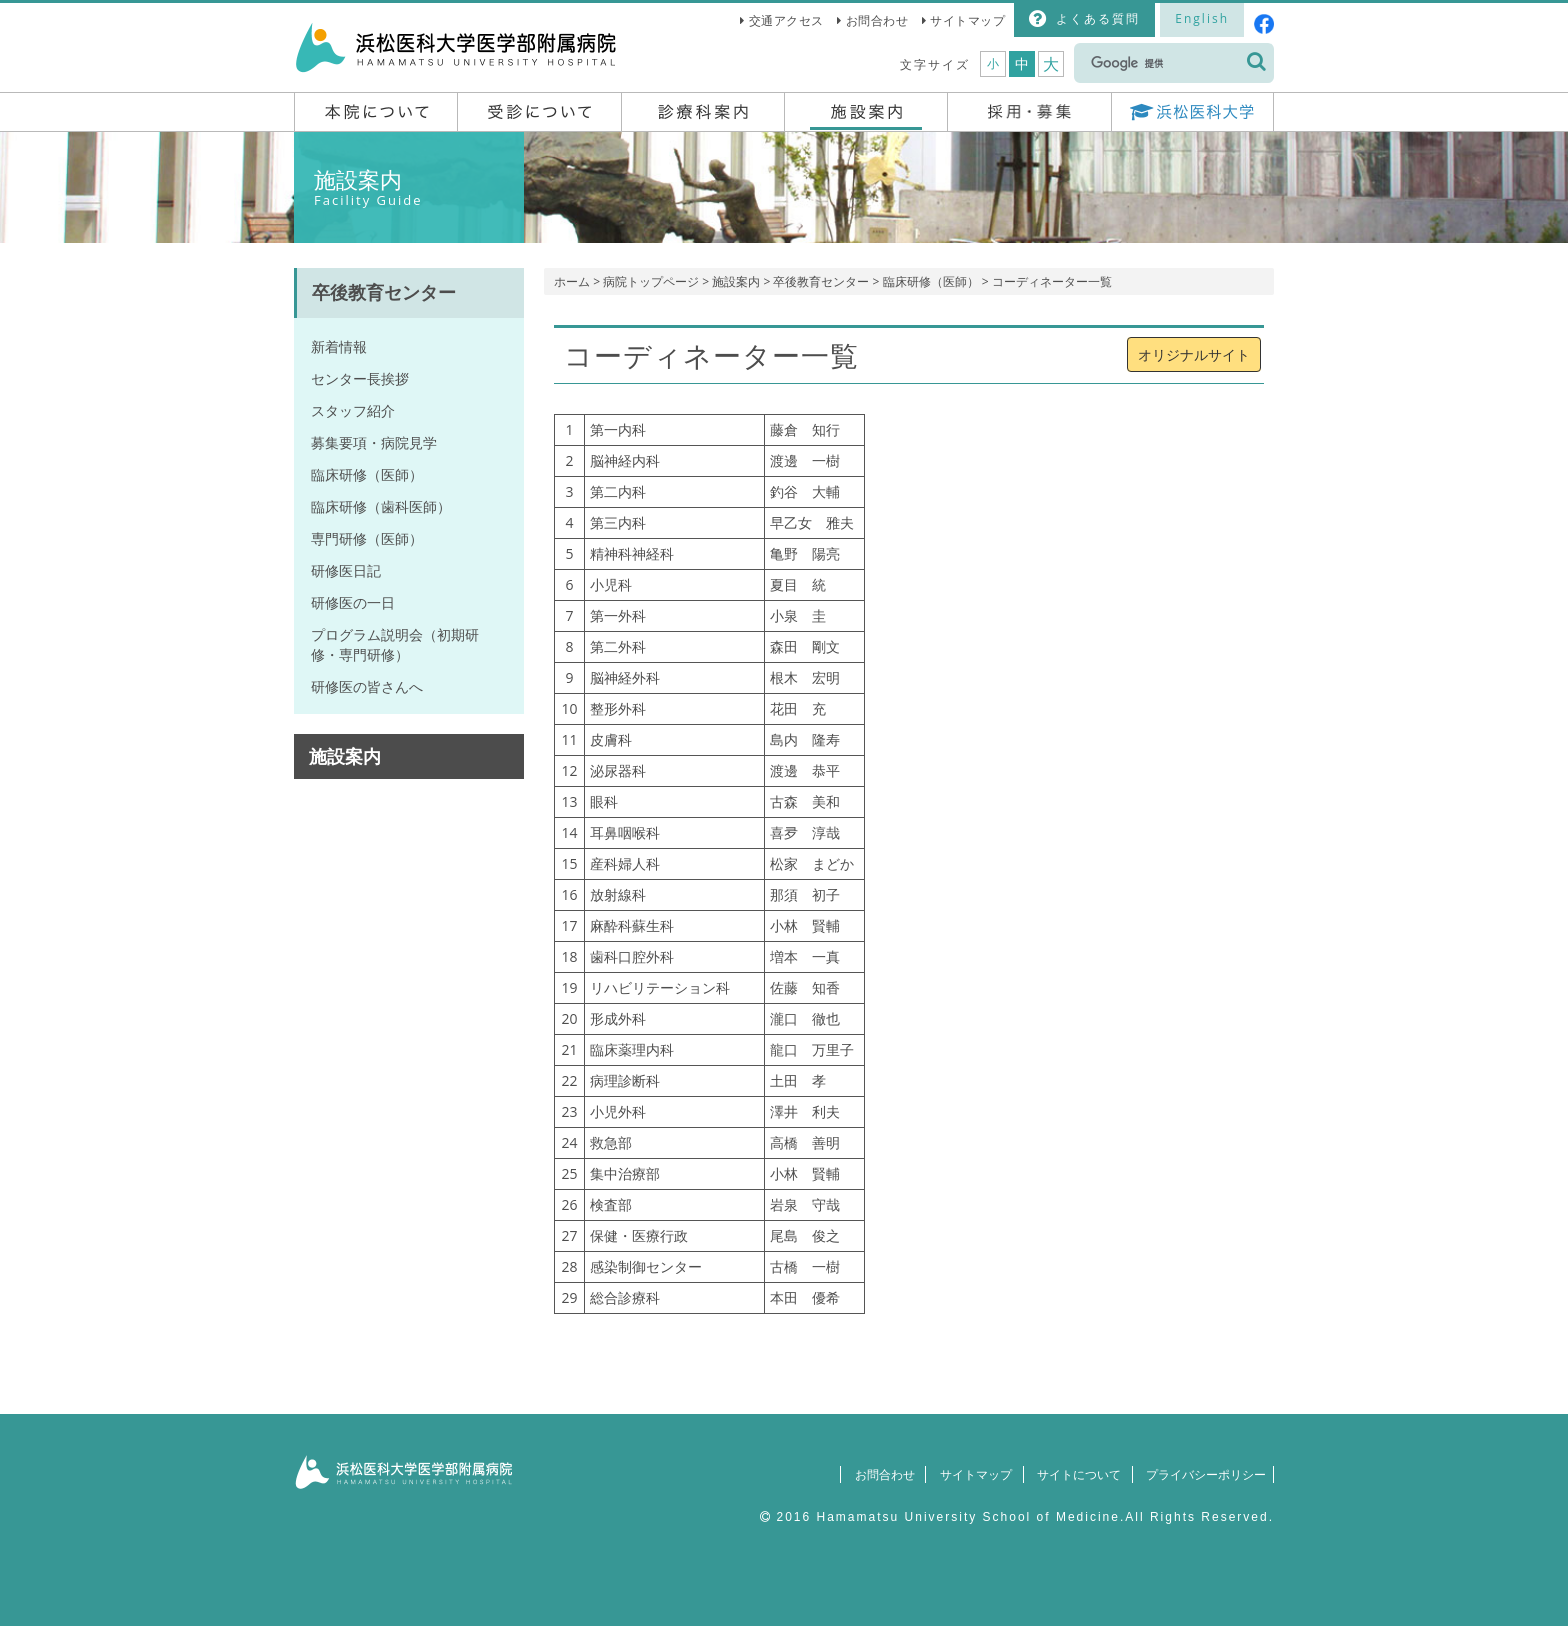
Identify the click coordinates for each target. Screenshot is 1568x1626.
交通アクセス (786, 20)
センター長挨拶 (360, 378)
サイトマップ (967, 20)
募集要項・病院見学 (374, 442)
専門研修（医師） (367, 538)
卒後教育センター (821, 281)
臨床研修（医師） (931, 281)
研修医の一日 (353, 602)
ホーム (572, 281)
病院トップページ (651, 281)
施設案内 (736, 281)
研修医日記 (346, 570)
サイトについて (1070, 1474)
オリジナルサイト (1194, 354)
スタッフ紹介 (353, 410)
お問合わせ (877, 20)
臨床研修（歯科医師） (381, 506)
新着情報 (339, 346)
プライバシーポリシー (1201, 1474)
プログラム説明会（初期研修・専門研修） (395, 644)
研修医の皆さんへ (367, 686)
